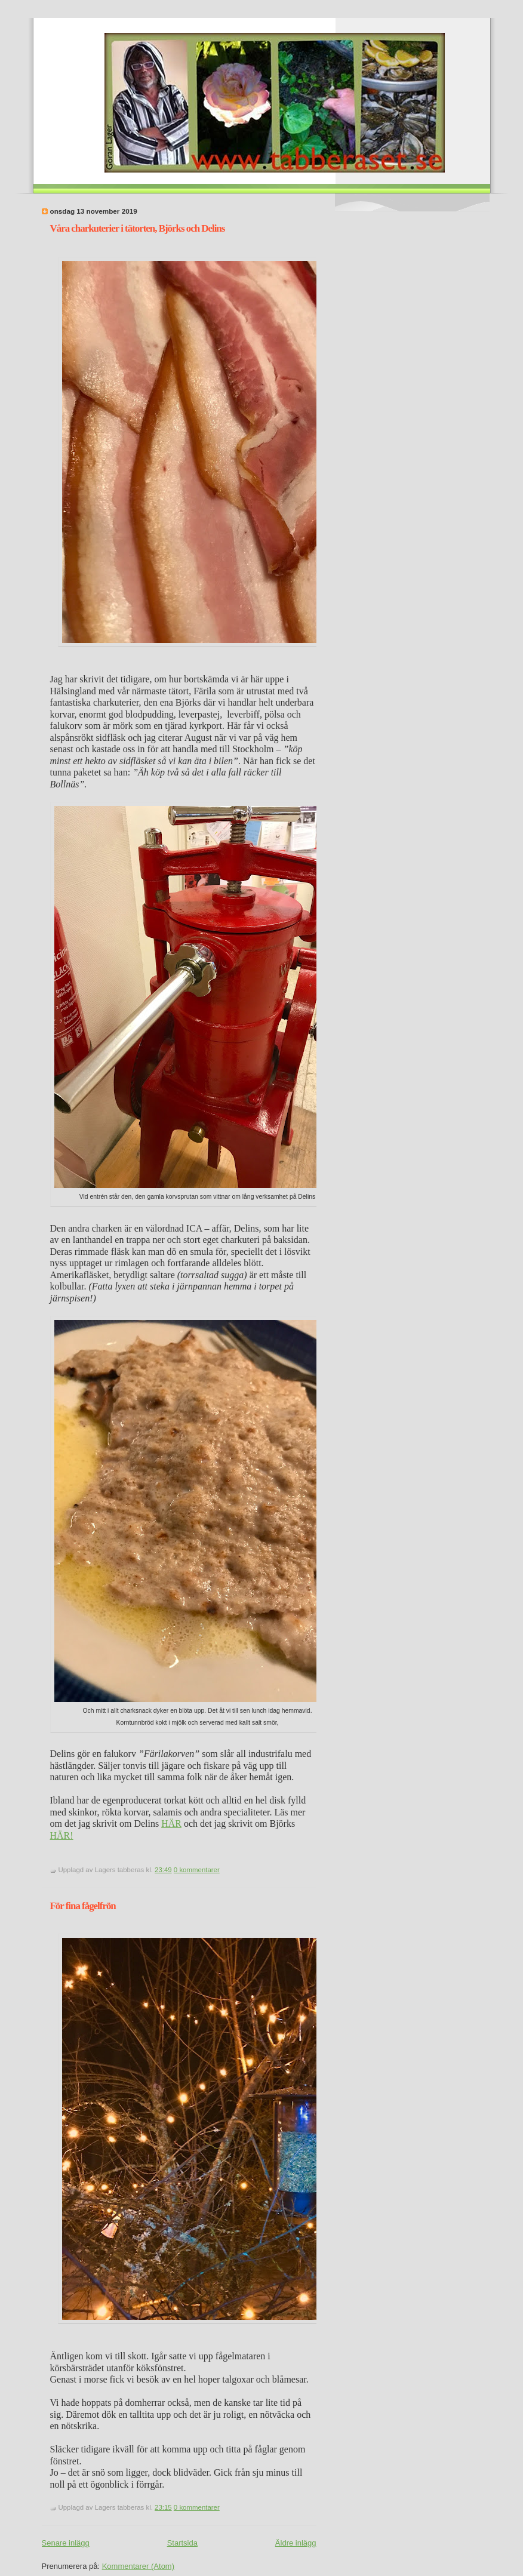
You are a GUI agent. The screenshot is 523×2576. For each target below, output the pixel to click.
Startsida (182, 2542)
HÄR (171, 1823)
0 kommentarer (197, 1869)
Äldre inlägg (295, 2542)
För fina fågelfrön (83, 1906)
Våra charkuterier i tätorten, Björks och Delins (137, 228)
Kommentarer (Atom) (138, 2566)
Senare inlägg (66, 2542)
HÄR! (61, 1835)
